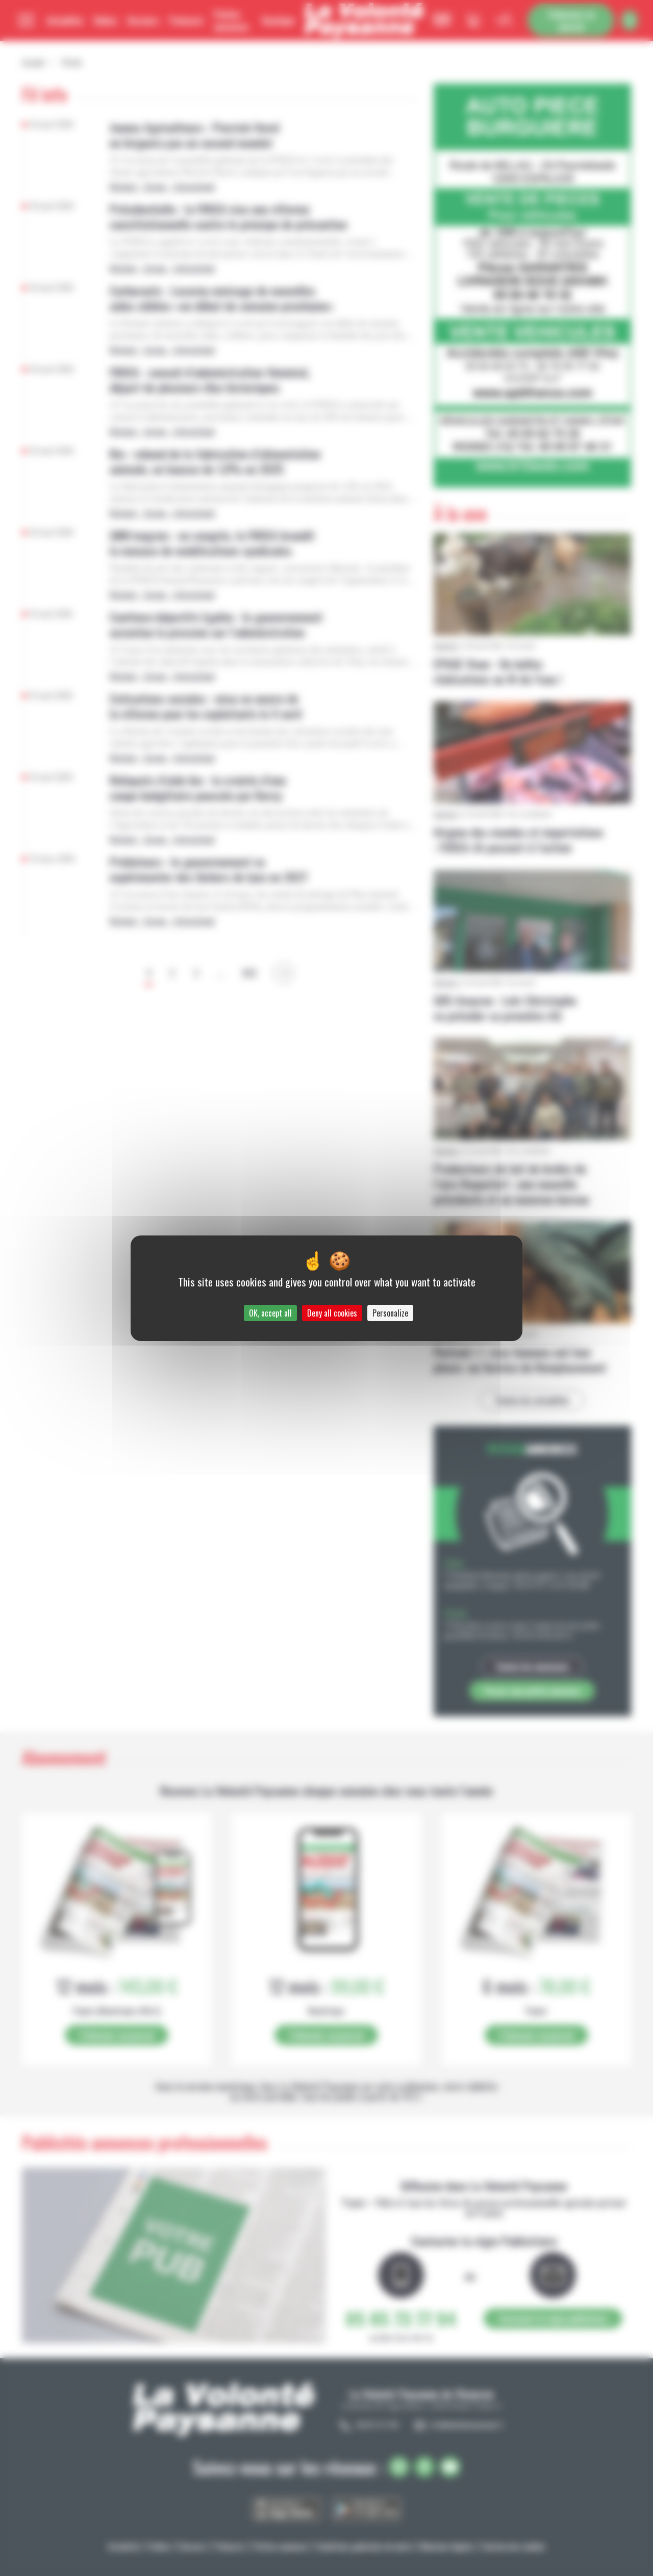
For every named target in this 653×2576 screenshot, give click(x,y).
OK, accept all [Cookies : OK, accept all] (270, 1313)
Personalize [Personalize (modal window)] (390, 1313)
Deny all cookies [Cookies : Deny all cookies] (332, 1313)
